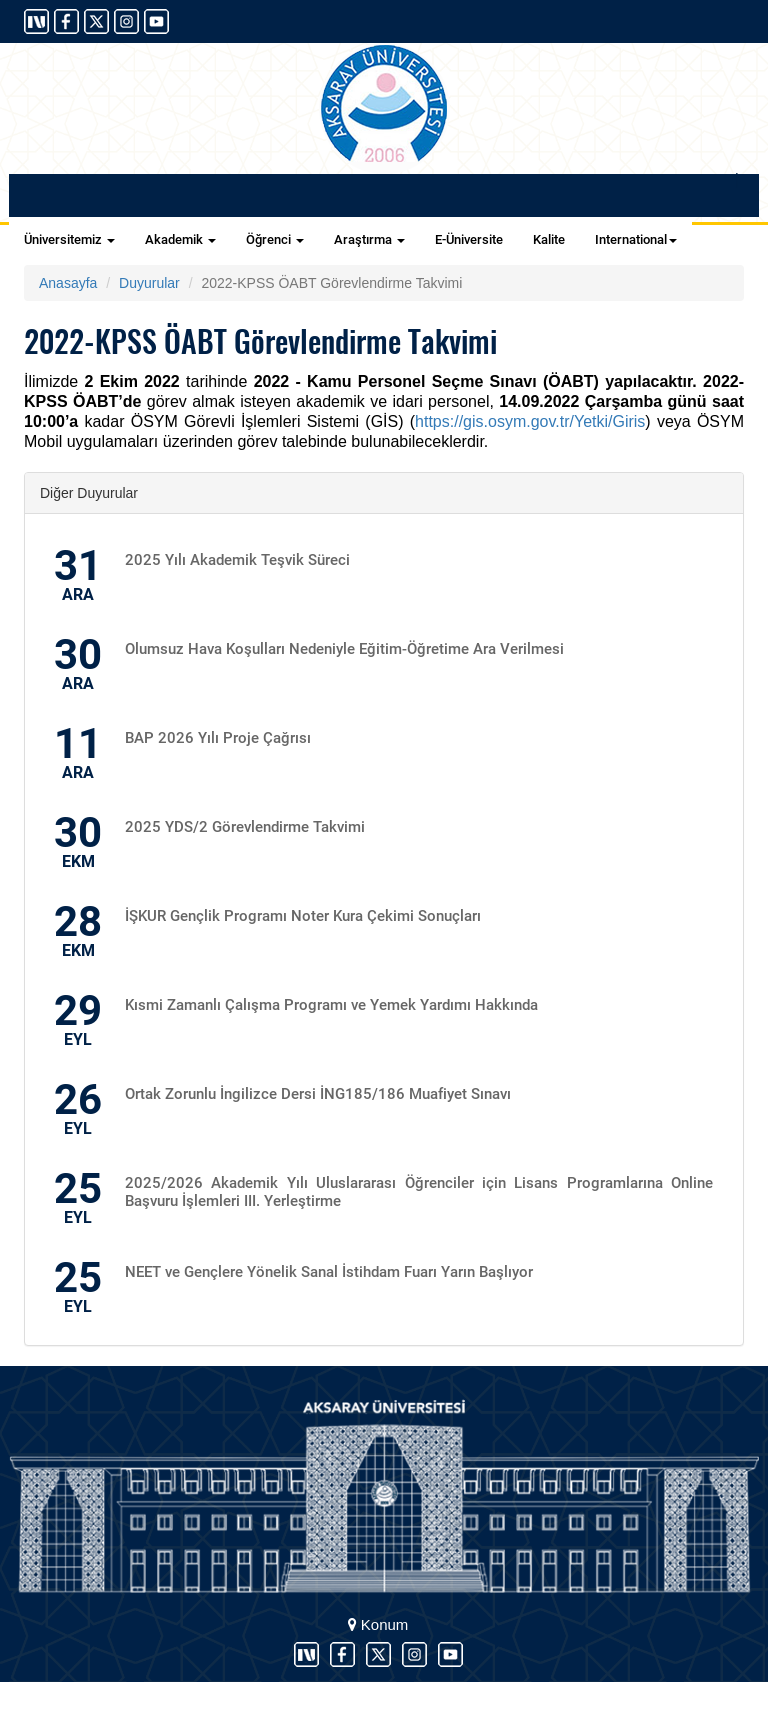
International (636, 239)
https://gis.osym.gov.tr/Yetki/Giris (530, 421)
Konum (378, 1624)
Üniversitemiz (69, 239)
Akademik (180, 239)
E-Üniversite (469, 239)
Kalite (549, 239)
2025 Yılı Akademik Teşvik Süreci (237, 560)
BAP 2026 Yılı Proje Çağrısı (218, 738)
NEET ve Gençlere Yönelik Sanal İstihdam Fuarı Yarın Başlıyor (329, 1272)
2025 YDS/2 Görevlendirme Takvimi (245, 827)
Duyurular (149, 283)
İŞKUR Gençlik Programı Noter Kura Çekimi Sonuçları (303, 916)
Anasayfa (68, 283)
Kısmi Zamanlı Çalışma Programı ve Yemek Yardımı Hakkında (331, 1005)
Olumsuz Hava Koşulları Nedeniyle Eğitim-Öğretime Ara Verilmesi (344, 649)
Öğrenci (275, 239)
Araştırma (369, 239)
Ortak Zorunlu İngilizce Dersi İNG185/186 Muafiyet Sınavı (318, 1094)
